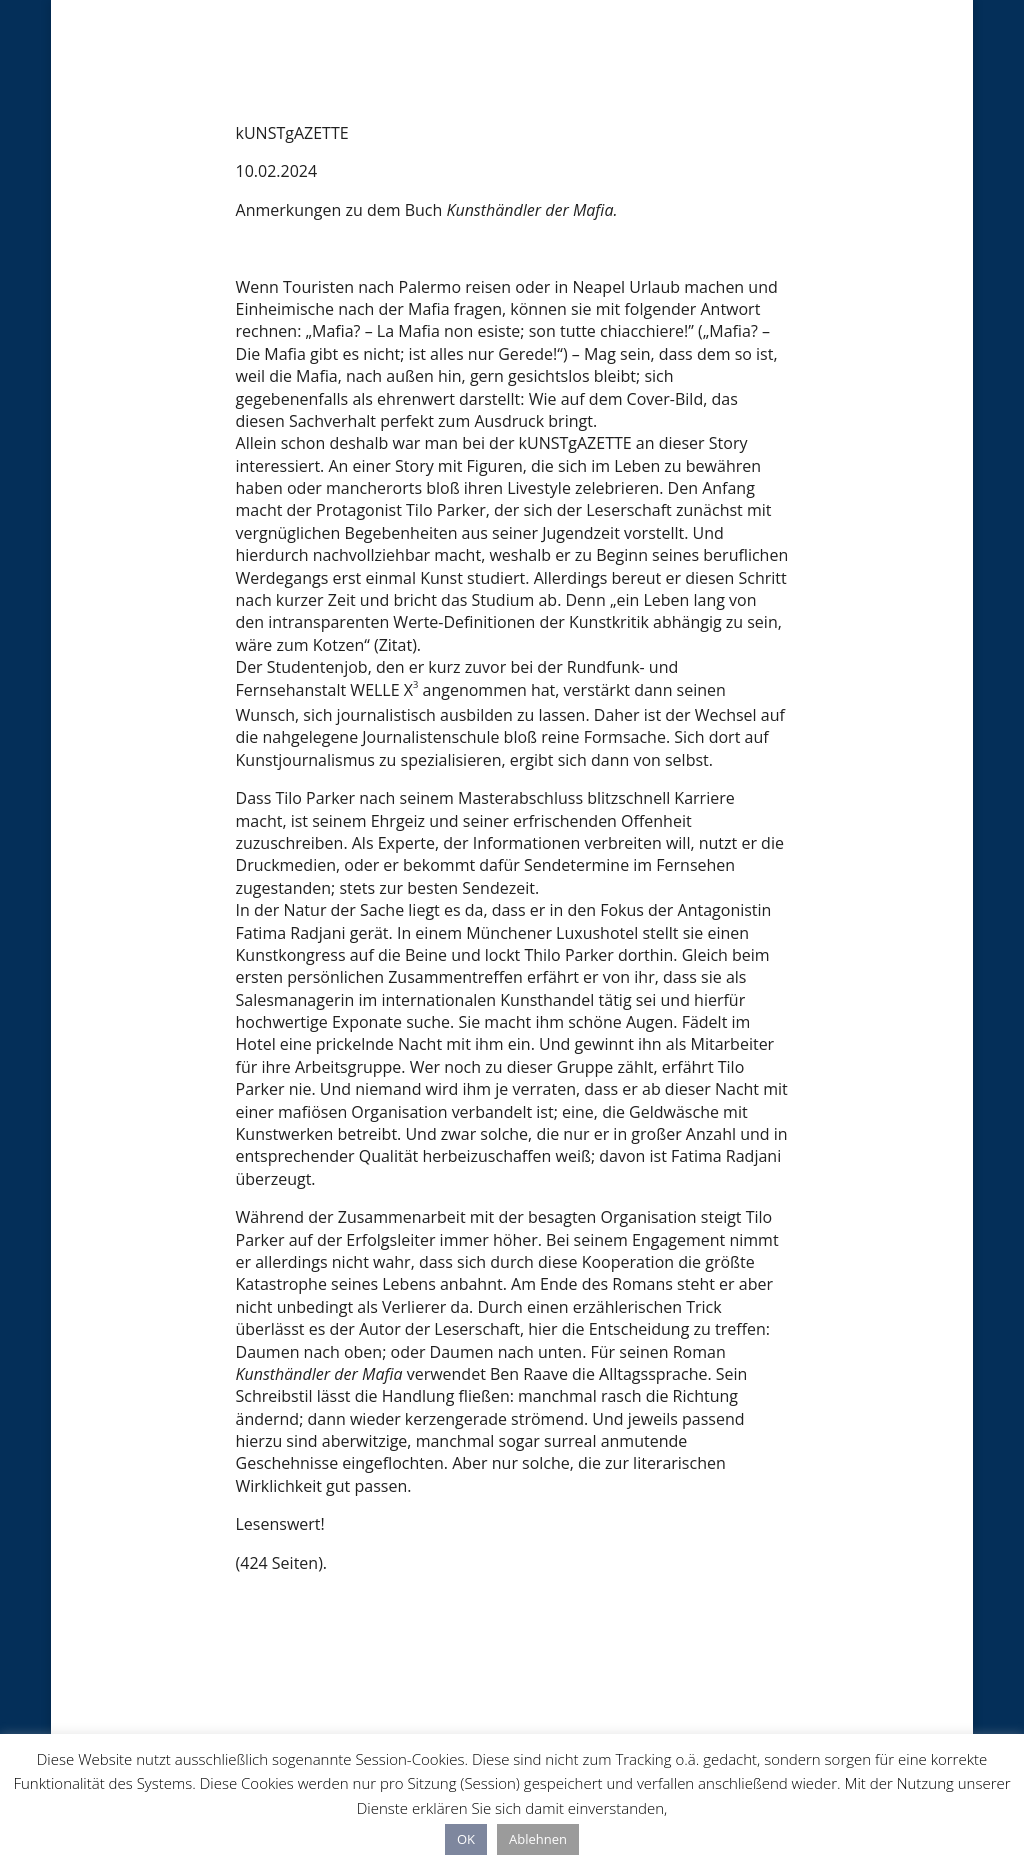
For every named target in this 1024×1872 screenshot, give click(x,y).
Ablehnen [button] (538, 1839)
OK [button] (466, 1839)
